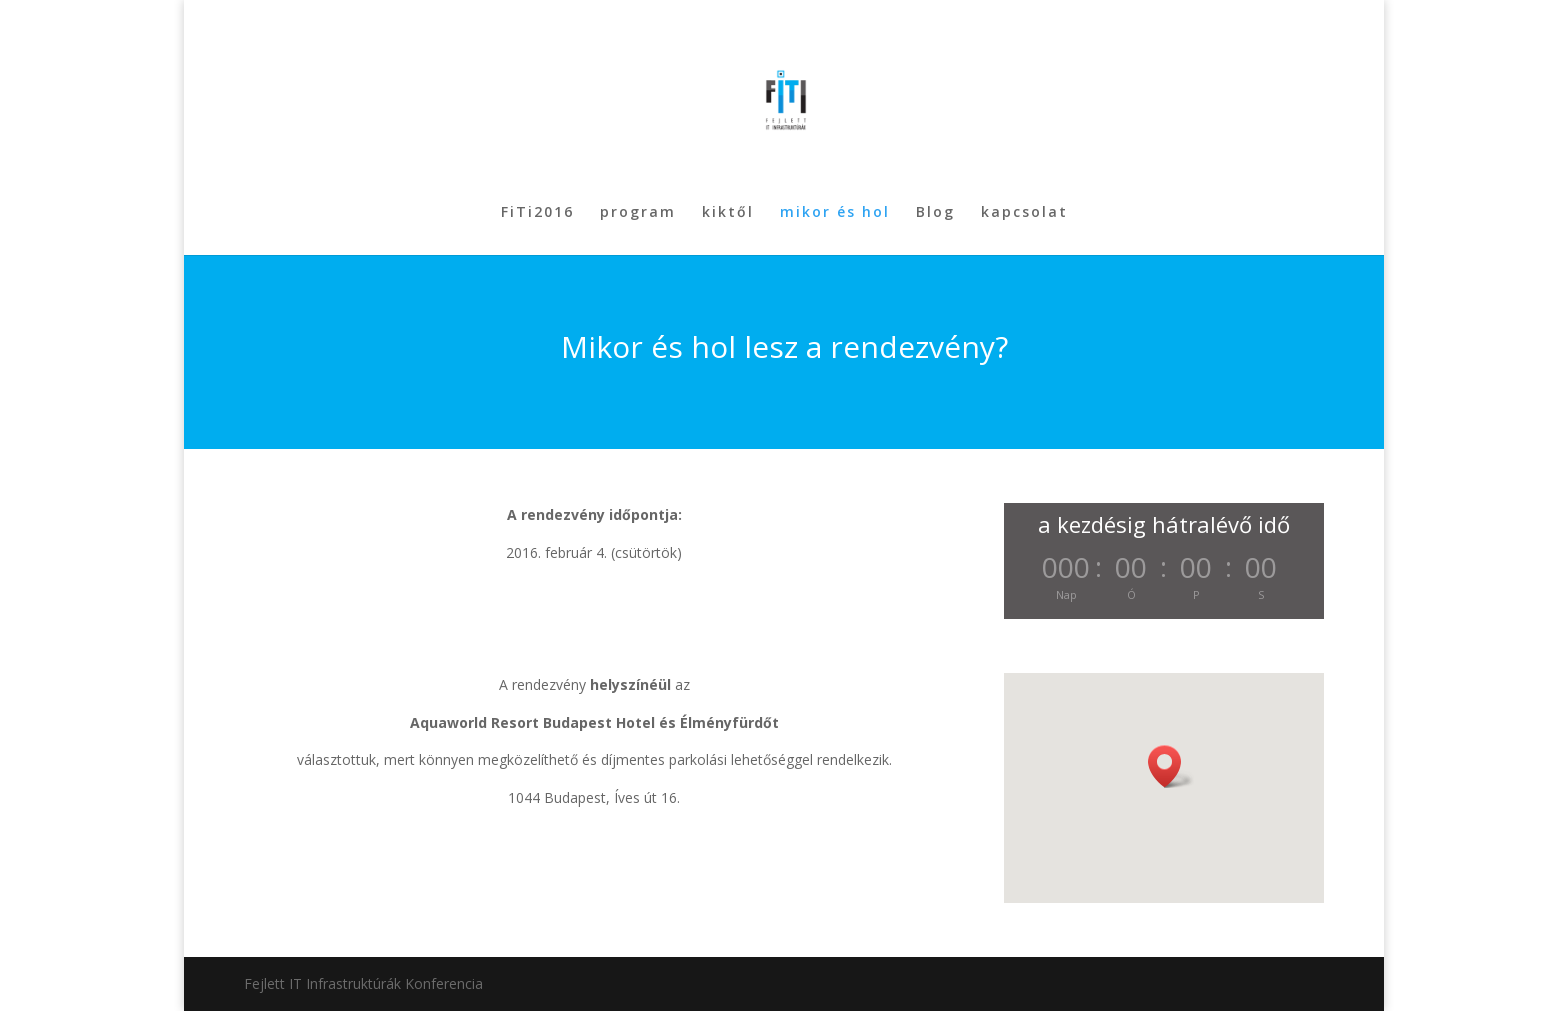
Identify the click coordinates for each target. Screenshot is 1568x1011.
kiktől (728, 213)
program (638, 213)
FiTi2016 (537, 213)
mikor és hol (835, 213)
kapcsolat (1024, 213)
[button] (1171, 766)
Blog (935, 213)
